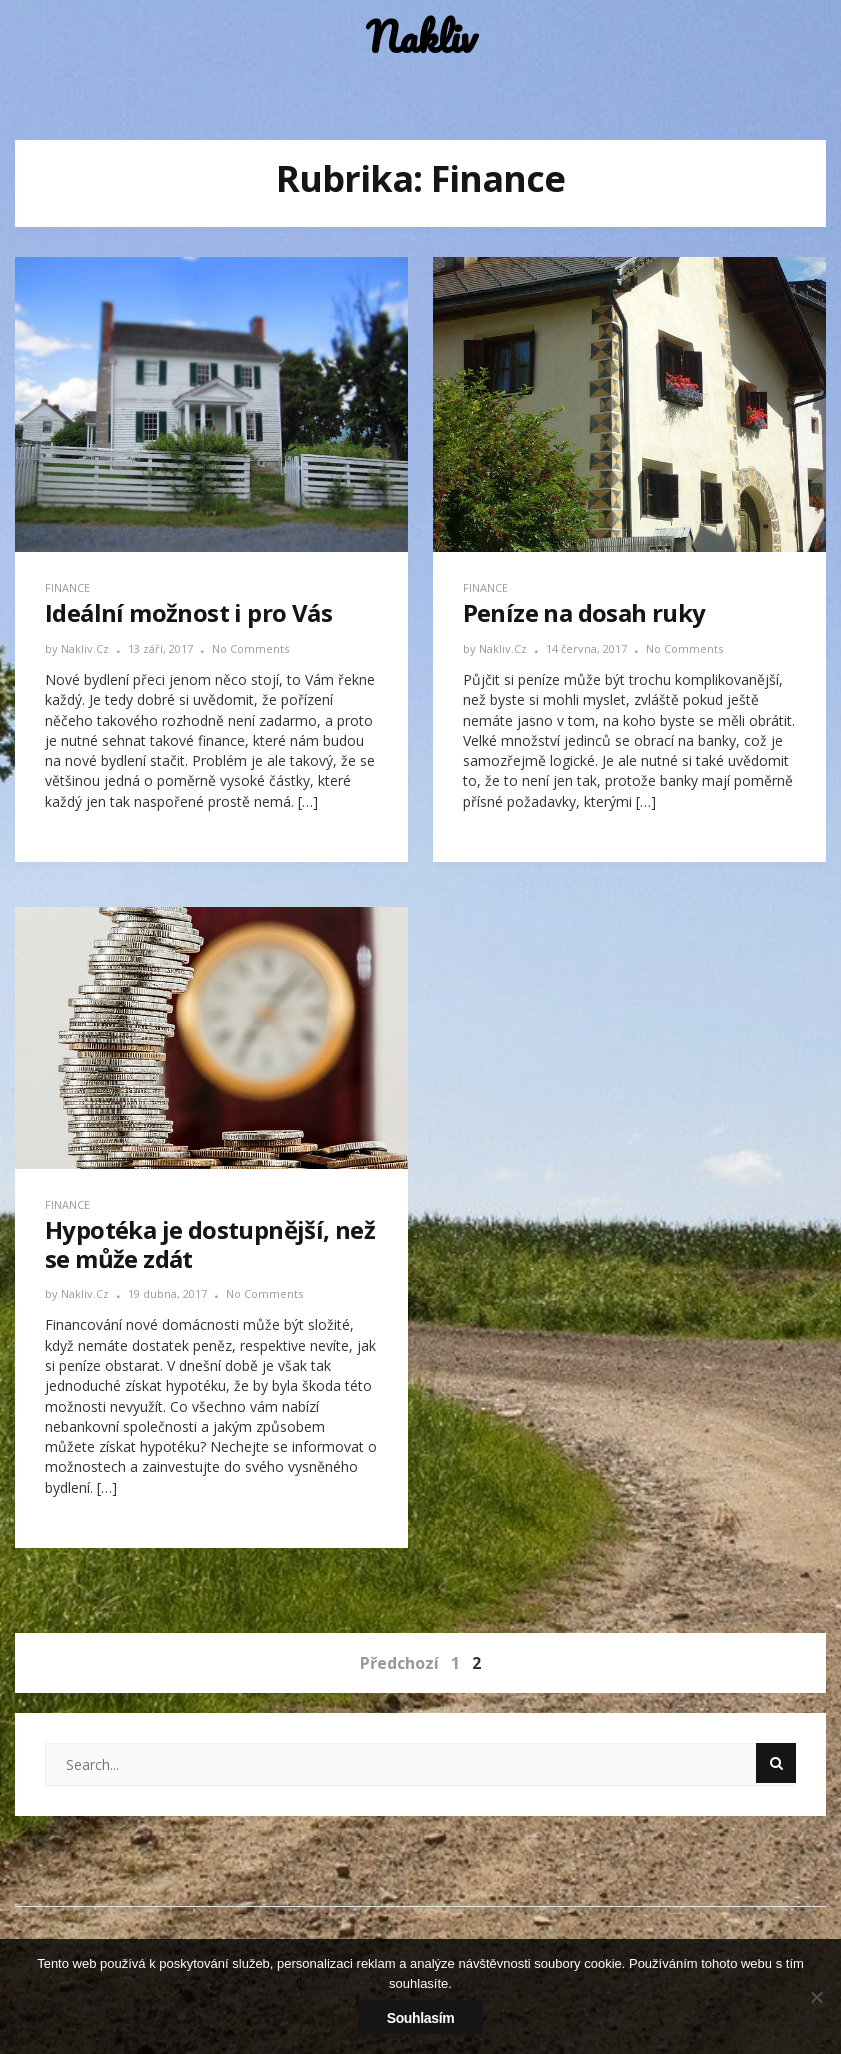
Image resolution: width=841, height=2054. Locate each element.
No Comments (250, 648)
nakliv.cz (86, 648)
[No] (816, 1997)
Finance (67, 587)
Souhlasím (421, 2018)
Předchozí (399, 1663)
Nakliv (421, 37)
